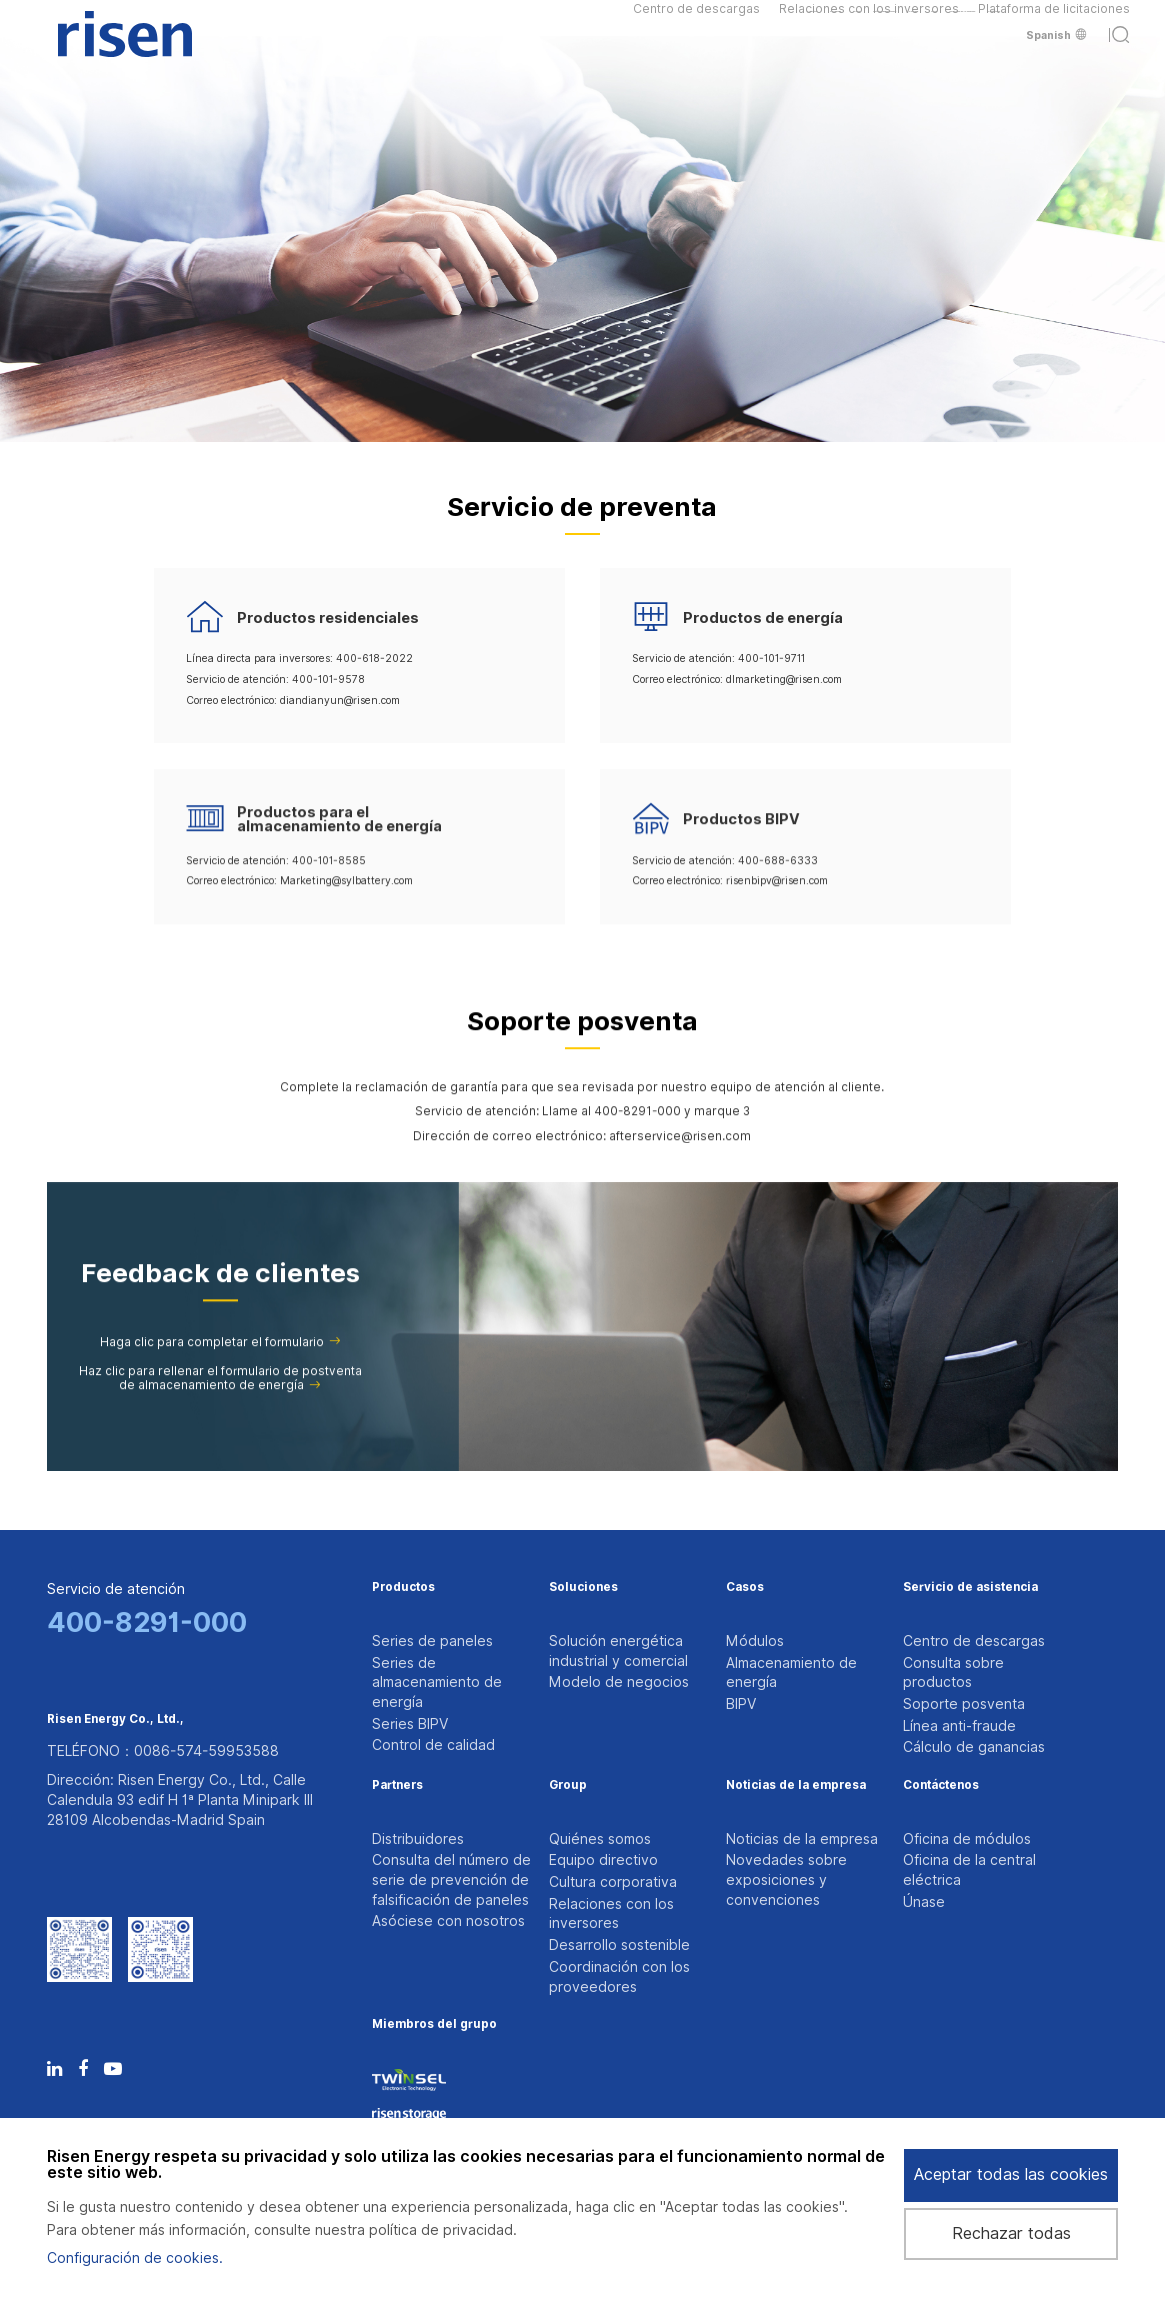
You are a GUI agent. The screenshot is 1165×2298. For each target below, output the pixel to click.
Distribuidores (418, 1877)
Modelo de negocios (619, 1690)
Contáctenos (941, 1824)
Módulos (755, 1641)
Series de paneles (432, 1641)
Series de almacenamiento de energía (437, 1689)
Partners (397, 1824)
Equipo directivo (603, 1906)
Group (568, 1824)
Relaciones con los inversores (869, 19)
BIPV (741, 1719)
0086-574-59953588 (206, 1772)
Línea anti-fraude (959, 1749)
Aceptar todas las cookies (1011, 2174)
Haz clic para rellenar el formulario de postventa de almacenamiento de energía (220, 1400)
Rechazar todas (1011, 2233)
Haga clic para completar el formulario (220, 1364)
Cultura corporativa (613, 1935)
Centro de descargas (696, 19)
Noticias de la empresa (796, 1824)
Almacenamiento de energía (791, 1680)
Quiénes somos (600, 1877)
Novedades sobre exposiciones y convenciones (786, 1925)
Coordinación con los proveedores (619, 2053)
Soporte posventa (964, 1719)
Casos (745, 1588)
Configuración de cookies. (135, 2258)
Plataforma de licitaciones (1054, 19)
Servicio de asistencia (970, 1588)
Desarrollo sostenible (619, 2014)
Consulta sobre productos (953, 1680)
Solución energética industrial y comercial (618, 1651)
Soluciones (583, 1588)
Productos (403, 1588)
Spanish (1056, 55)
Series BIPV (410, 1739)
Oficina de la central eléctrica (969, 1916)
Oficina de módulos (967, 1877)
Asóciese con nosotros (448, 1975)
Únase (924, 1955)
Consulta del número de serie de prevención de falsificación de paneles (451, 1925)
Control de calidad (433, 1768)
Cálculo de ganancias (974, 1778)
